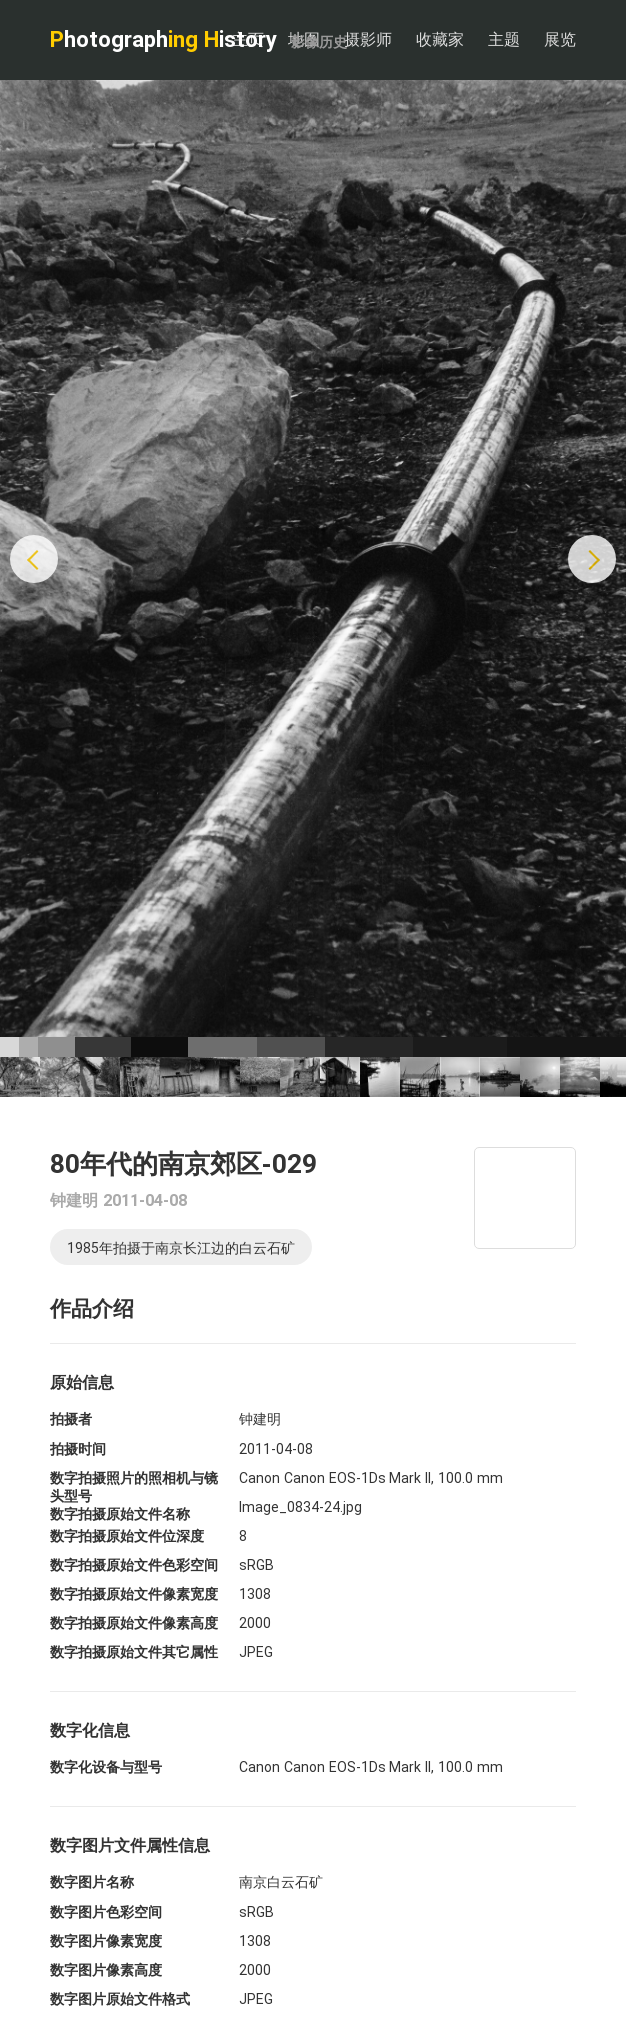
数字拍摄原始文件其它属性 (134, 1652)
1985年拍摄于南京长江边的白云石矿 (181, 1248)
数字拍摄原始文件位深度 (127, 1536)
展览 (560, 39)
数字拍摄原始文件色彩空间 (134, 1565)
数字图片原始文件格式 (120, 1999)
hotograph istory (198, 39)
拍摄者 (71, 1419)
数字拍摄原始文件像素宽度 (134, 1594)
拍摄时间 (78, 1449)
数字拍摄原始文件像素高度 (134, 1623)
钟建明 (74, 1200)
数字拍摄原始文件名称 (120, 1514)
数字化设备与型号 (106, 1767)
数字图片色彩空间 (106, 1912)
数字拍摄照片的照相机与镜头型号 (134, 1487)
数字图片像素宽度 (106, 1941)
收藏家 (440, 39)
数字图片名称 (92, 1882)
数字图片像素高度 (106, 1970)
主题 (504, 39)
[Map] (525, 1198)
